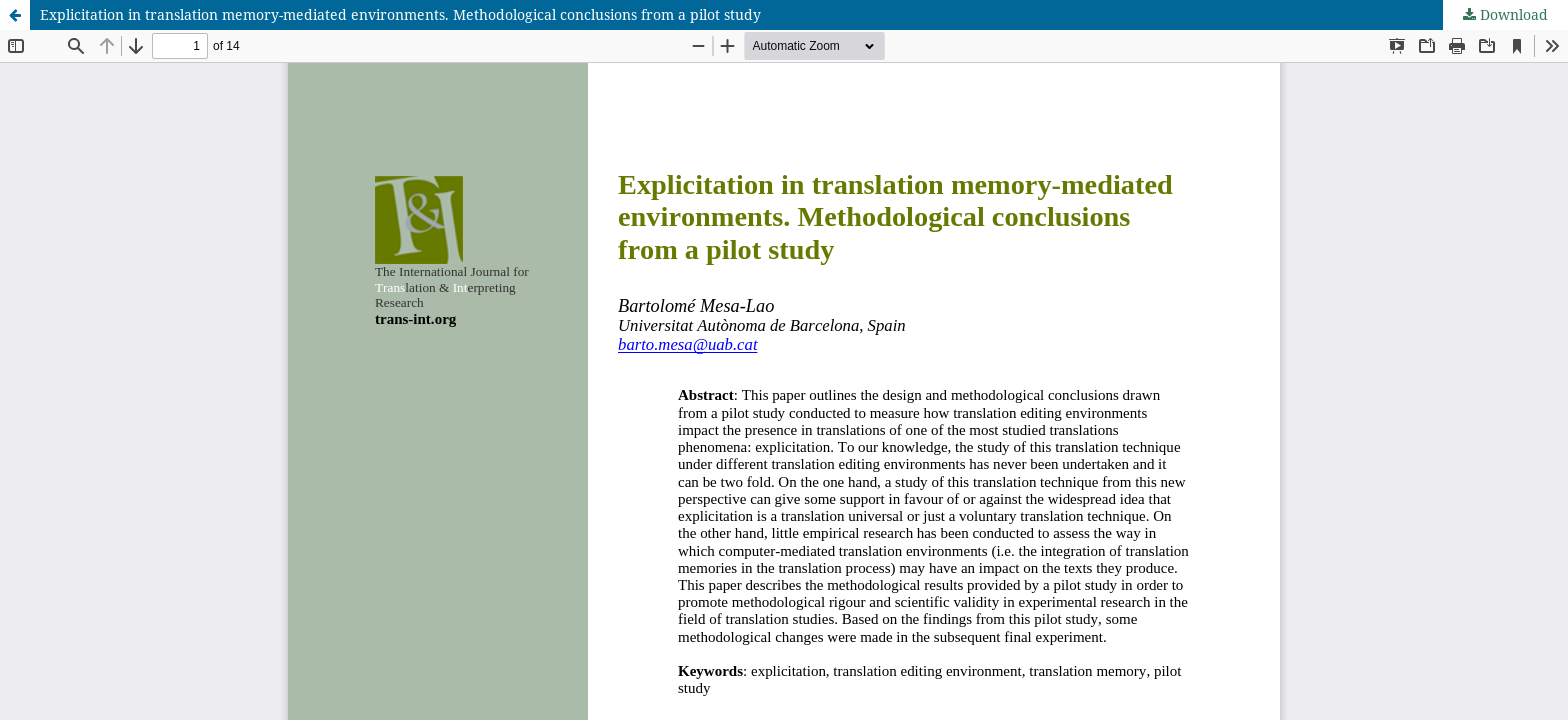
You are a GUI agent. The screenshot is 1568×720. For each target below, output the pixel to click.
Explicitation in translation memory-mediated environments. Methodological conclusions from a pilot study (400, 14)
